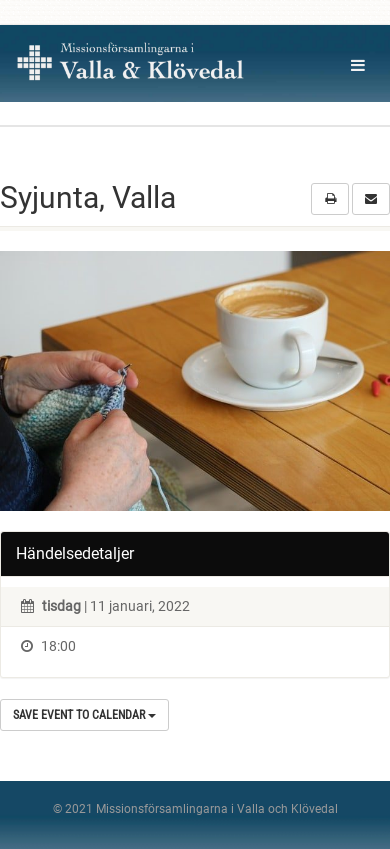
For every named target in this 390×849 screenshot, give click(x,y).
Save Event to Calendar (84, 715)
